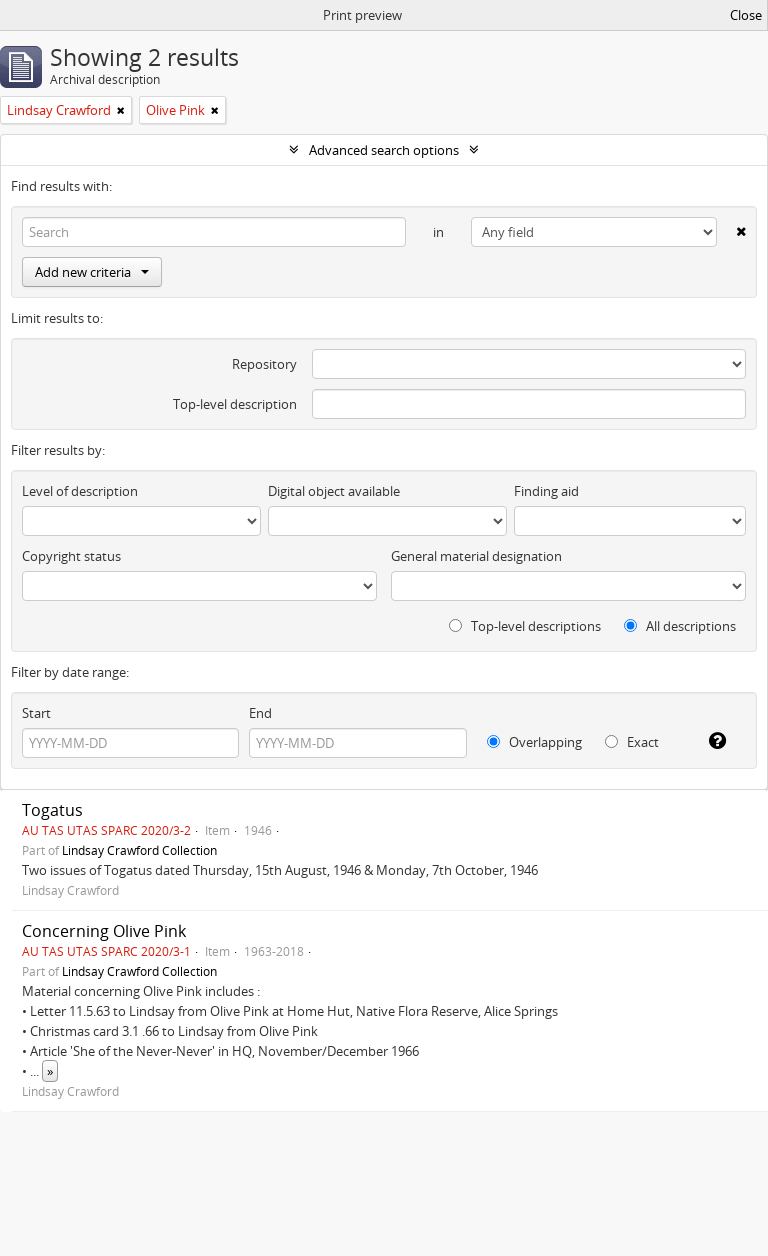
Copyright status (71, 556)
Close (746, 15)
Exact (632, 742)
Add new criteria (92, 272)
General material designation (476, 556)
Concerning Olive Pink (104, 931)
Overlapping (534, 742)
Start (36, 713)
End (260, 713)
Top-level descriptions (525, 626)
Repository (264, 364)
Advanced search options (384, 150)
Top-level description (235, 404)
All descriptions (680, 626)
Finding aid (546, 491)
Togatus (52, 810)
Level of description (80, 491)
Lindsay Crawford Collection (139, 850)
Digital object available (334, 491)
